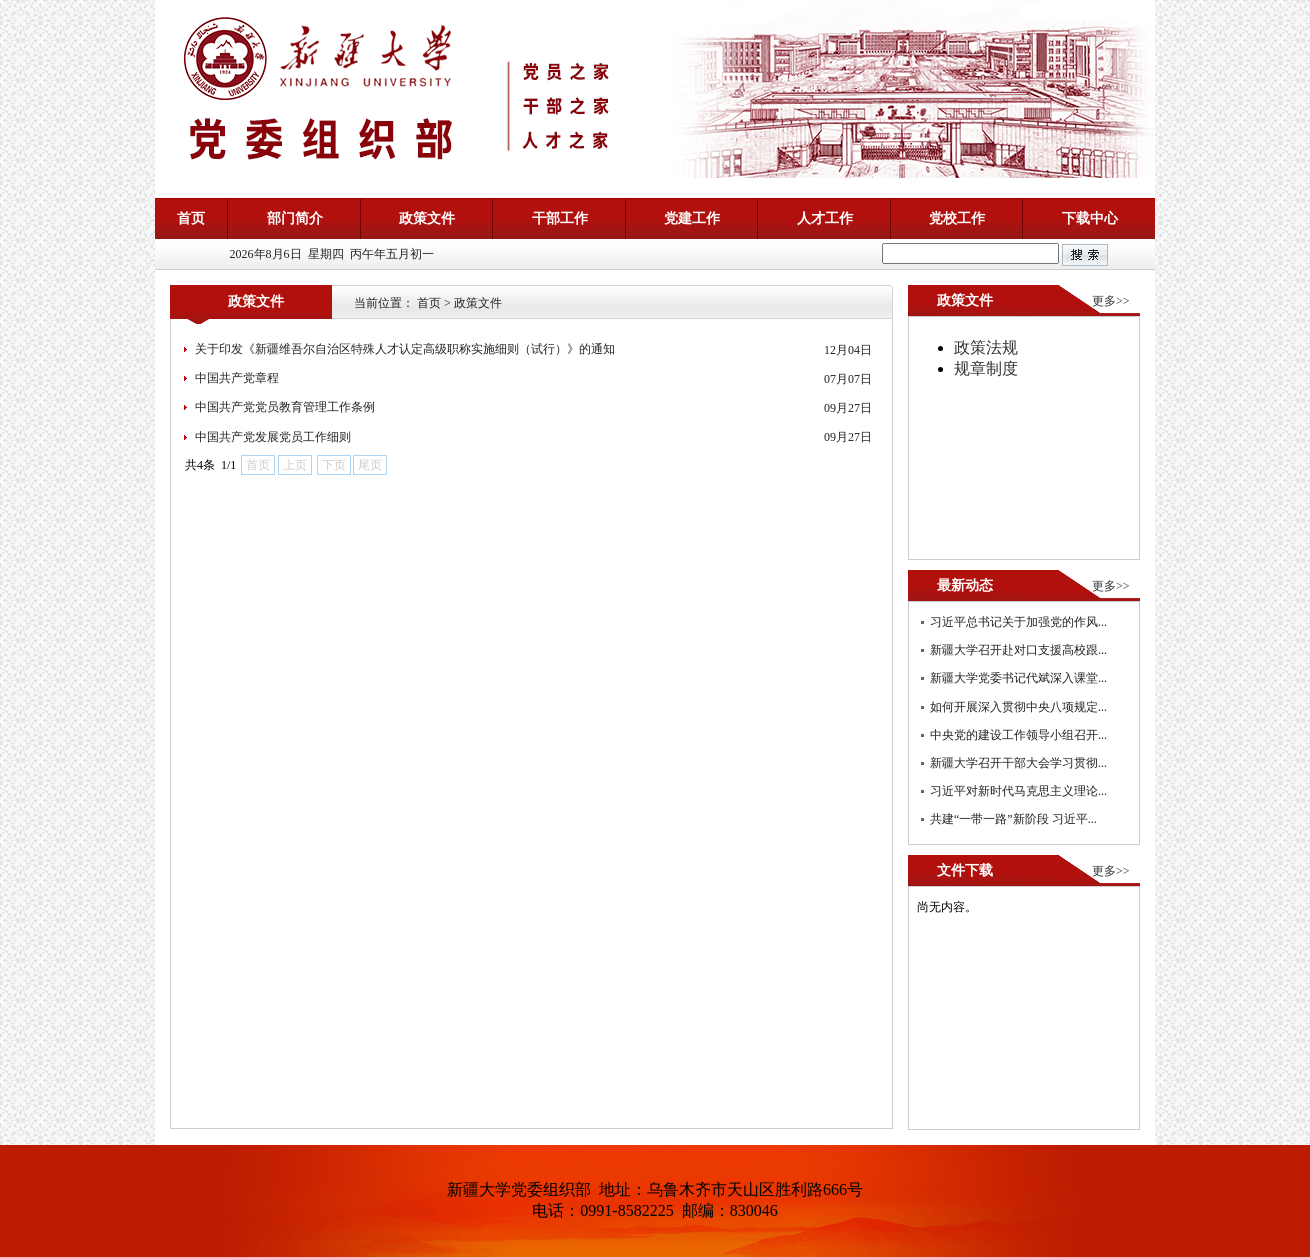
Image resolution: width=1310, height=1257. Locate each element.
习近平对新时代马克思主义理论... (1018, 791)
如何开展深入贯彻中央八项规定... (1018, 707)
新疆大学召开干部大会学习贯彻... (1018, 763)
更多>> (1111, 301)
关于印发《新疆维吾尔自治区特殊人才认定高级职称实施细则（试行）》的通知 (405, 349)
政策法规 (986, 347)
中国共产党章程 (237, 378)
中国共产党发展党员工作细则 (273, 437)
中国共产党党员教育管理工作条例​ (285, 407)
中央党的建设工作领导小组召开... (1018, 735)
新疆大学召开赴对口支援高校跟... (1018, 650)
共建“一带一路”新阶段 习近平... (1013, 819)
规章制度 (986, 368)
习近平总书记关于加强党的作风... (1018, 622)
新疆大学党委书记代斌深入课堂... (1018, 678)
